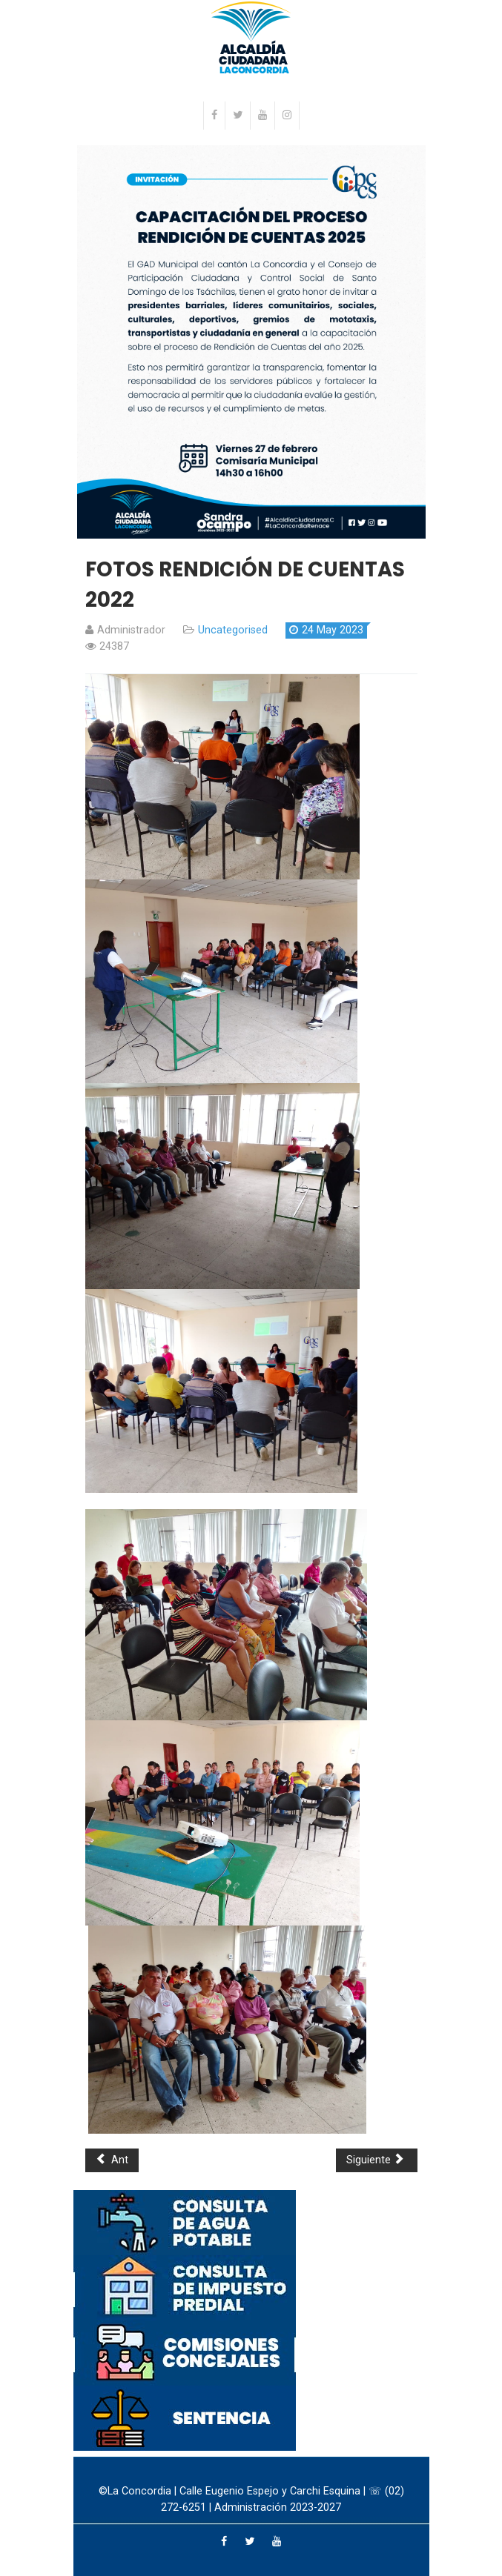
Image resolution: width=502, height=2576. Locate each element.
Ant (112, 2160)
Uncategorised (233, 630)
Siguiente (375, 2160)
